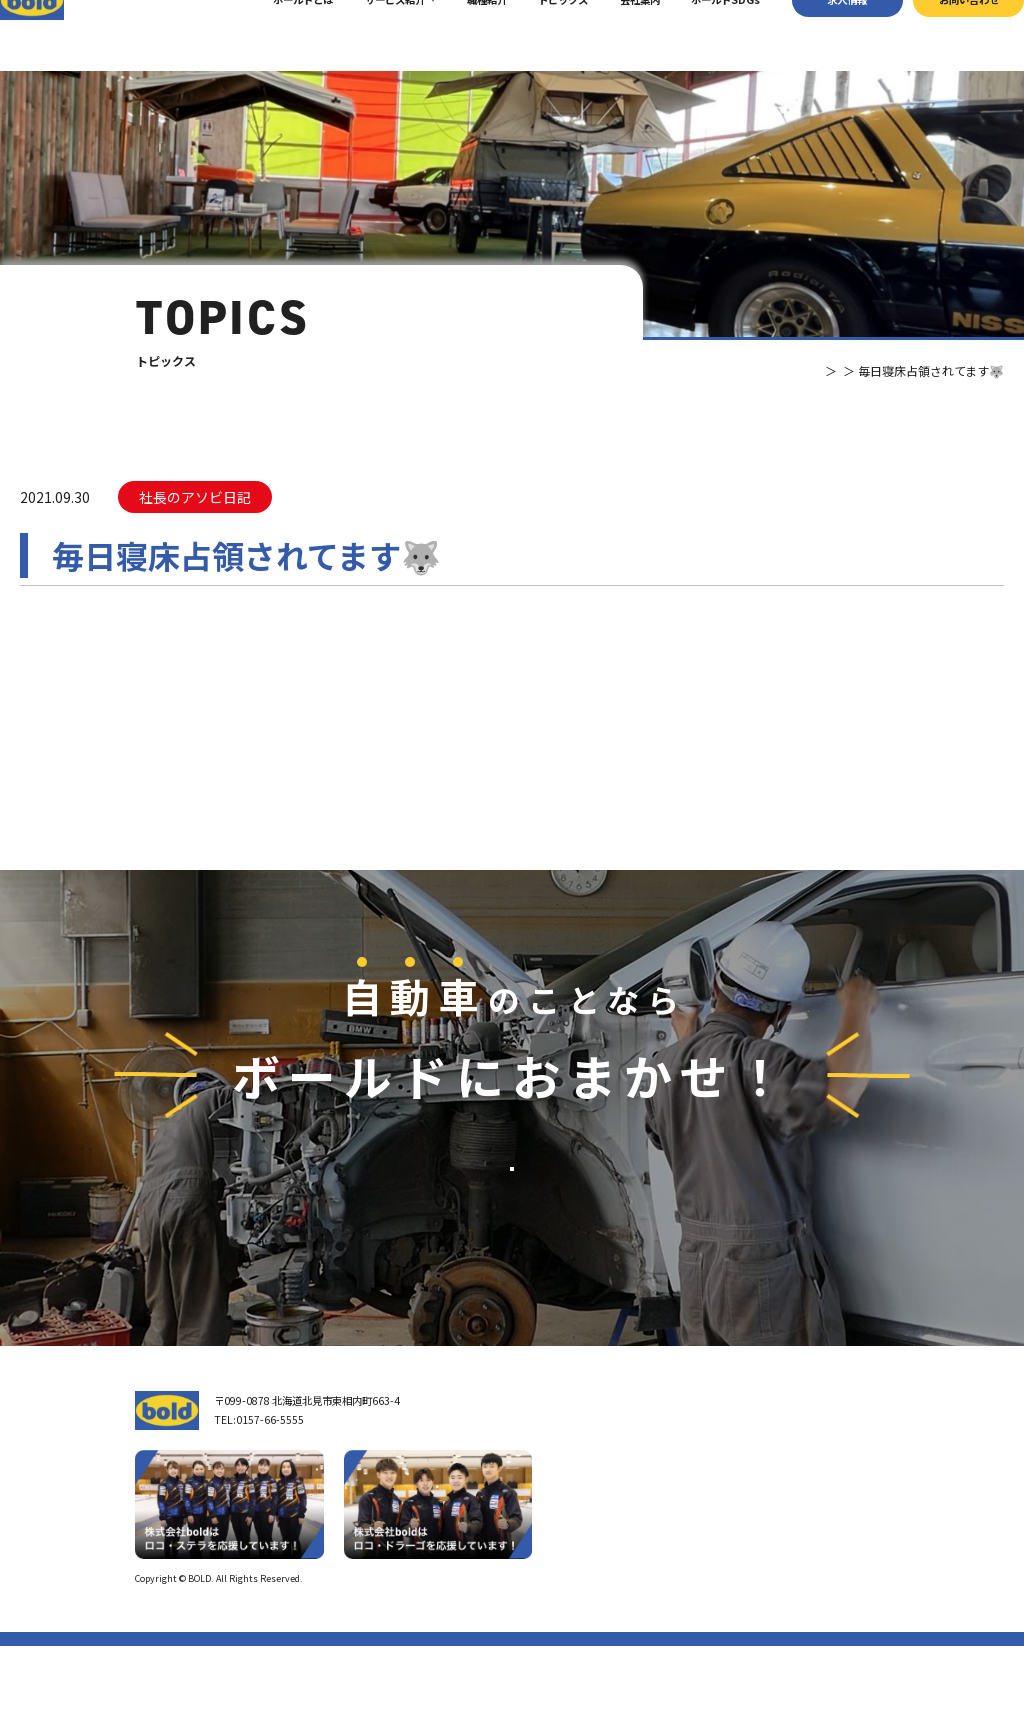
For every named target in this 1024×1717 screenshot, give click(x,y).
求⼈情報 (821, 34)
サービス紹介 (369, 34)
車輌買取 (707, 1499)
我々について (568, 1508)
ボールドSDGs (699, 34)
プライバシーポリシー (844, 1649)
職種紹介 (460, 34)
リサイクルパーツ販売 (737, 1543)
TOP (750, 370)
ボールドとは (277, 34)
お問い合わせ (942, 34)
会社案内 (613, 34)
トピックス (537, 34)
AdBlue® (707, 1565)
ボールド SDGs (577, 1580)
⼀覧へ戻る (512, 743)
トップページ (568, 1471)
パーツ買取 (712, 1521)
